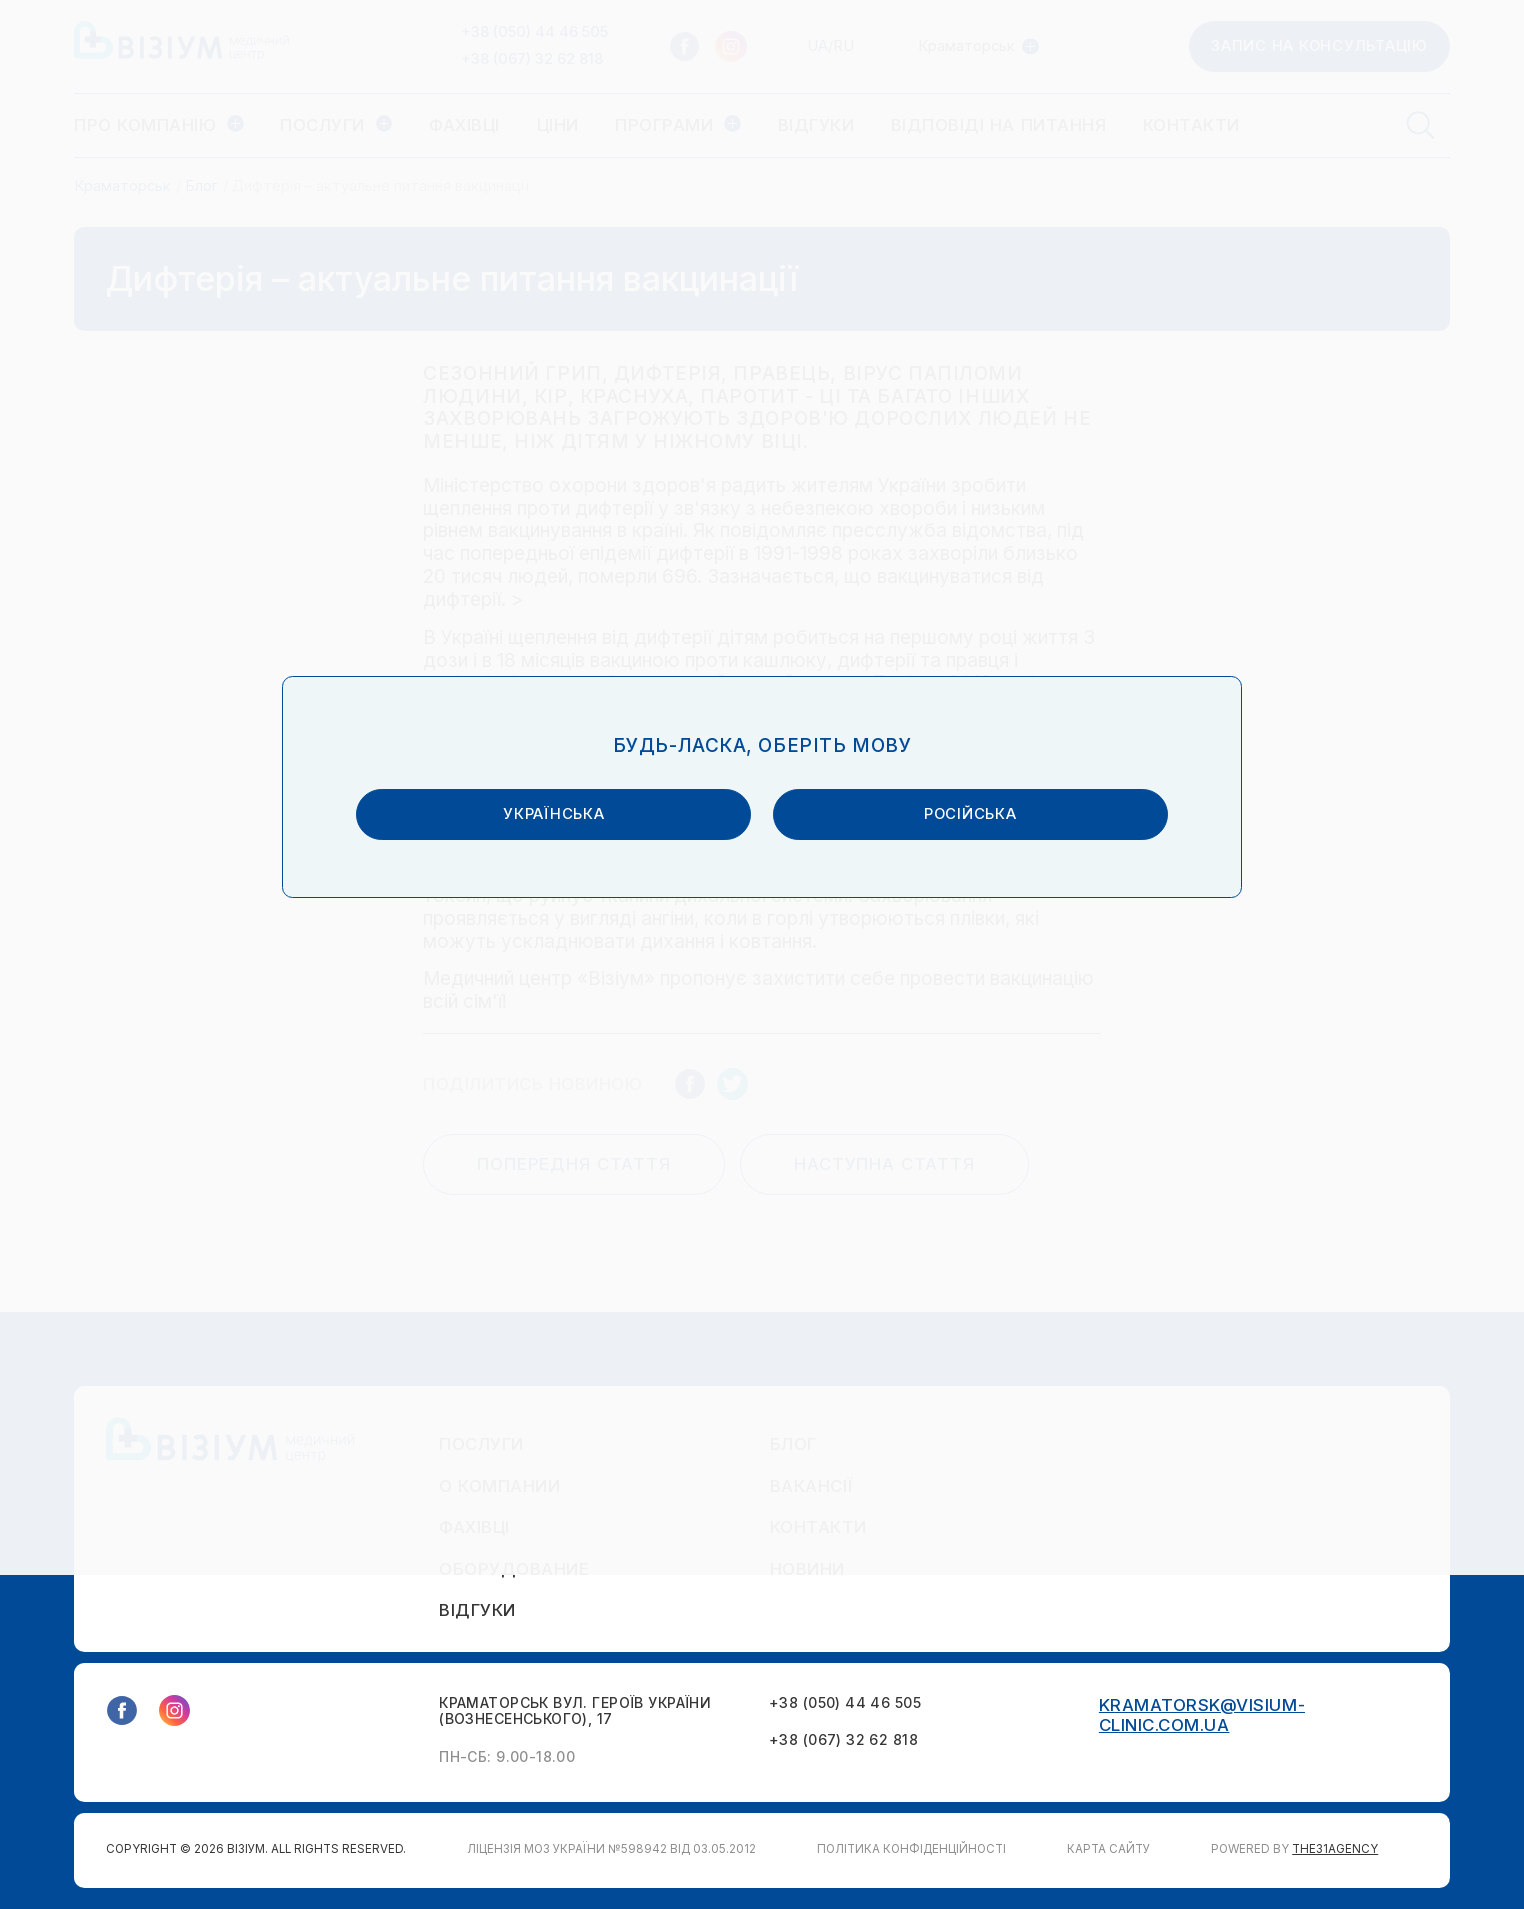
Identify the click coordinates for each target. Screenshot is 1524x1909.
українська (587, 976)
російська (936, 976)
